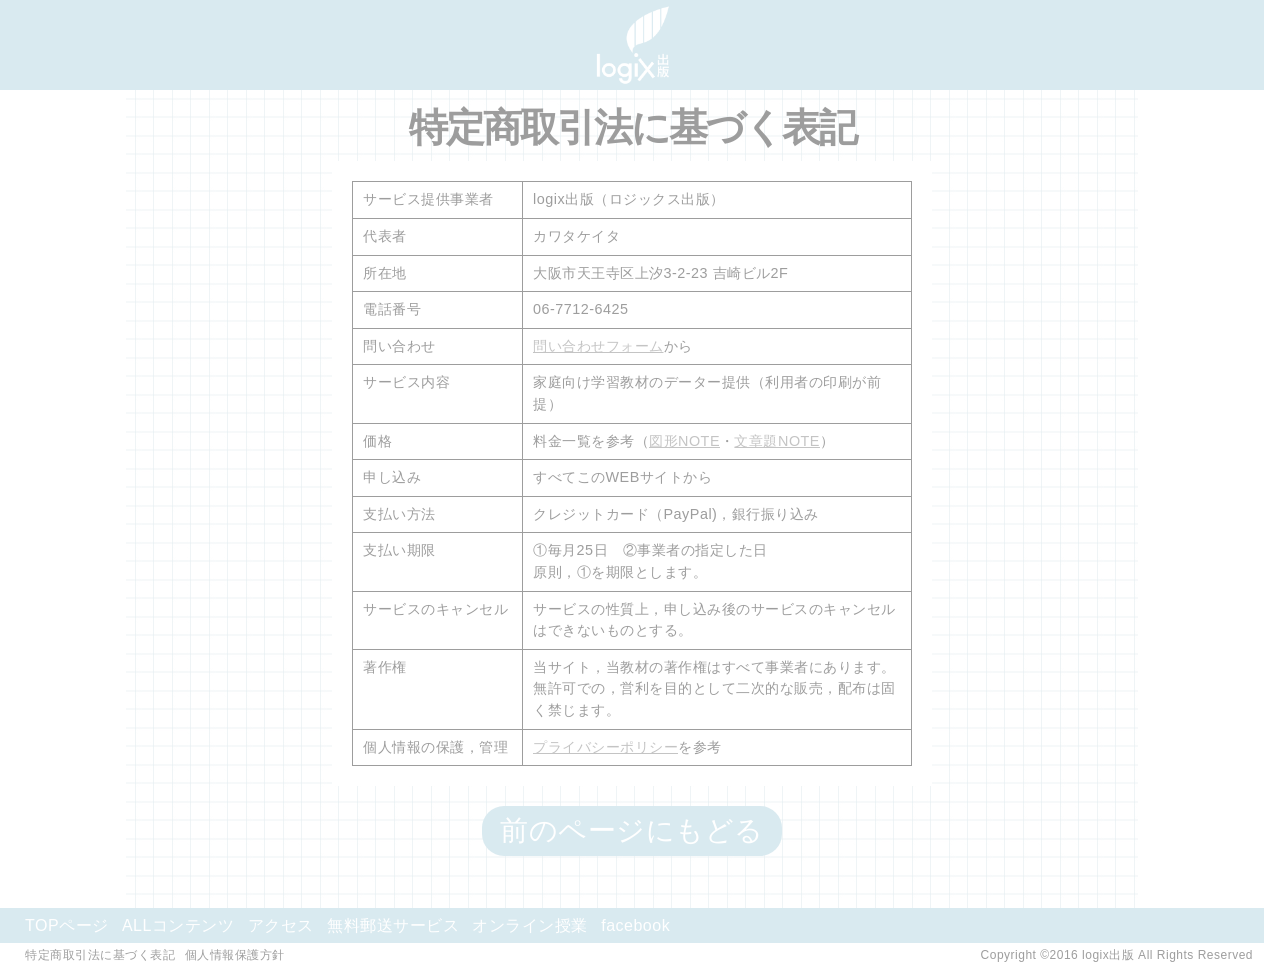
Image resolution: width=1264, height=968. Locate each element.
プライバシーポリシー (605, 747)
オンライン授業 (530, 925)
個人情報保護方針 (235, 955)
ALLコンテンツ (178, 925)
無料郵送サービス (393, 925)
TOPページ (67, 925)
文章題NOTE (776, 441)
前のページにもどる (632, 830)
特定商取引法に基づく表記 (100, 955)
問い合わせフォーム (598, 346)
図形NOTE (684, 441)
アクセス (281, 925)
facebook (635, 925)
